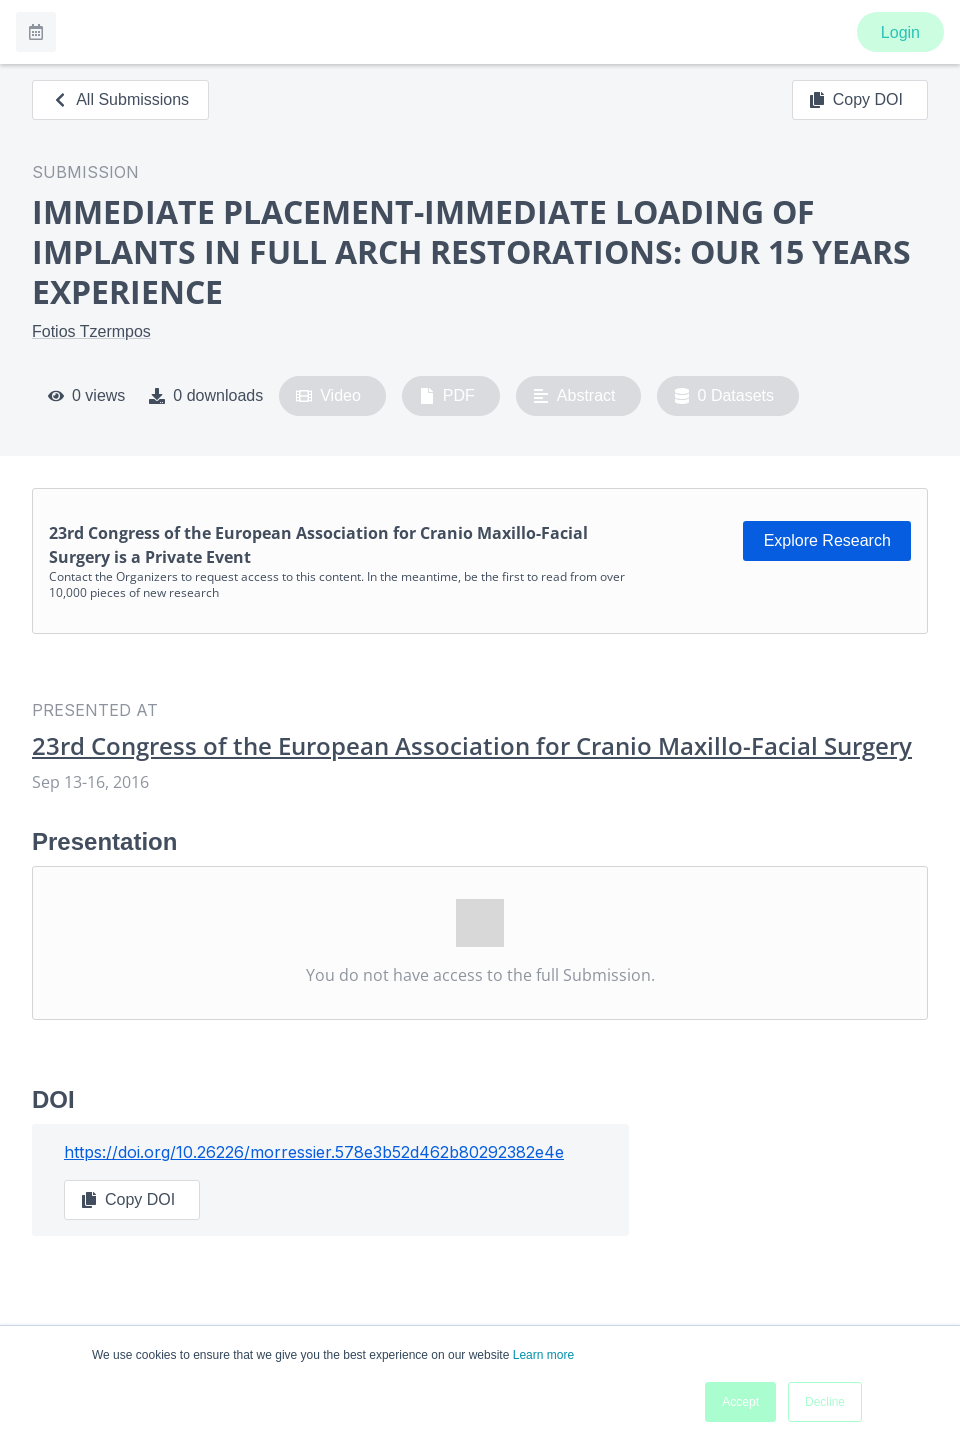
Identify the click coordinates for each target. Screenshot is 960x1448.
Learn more (543, 1355)
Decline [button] (825, 1402)
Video (328, 396)
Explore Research (827, 540)
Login (900, 32)
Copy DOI (856, 100)
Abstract (574, 396)
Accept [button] (740, 1402)
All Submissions (120, 99)
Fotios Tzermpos (91, 331)
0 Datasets (724, 396)
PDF (447, 396)
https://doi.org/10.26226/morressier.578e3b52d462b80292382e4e (314, 1152)
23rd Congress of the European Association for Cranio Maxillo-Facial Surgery (472, 746)
